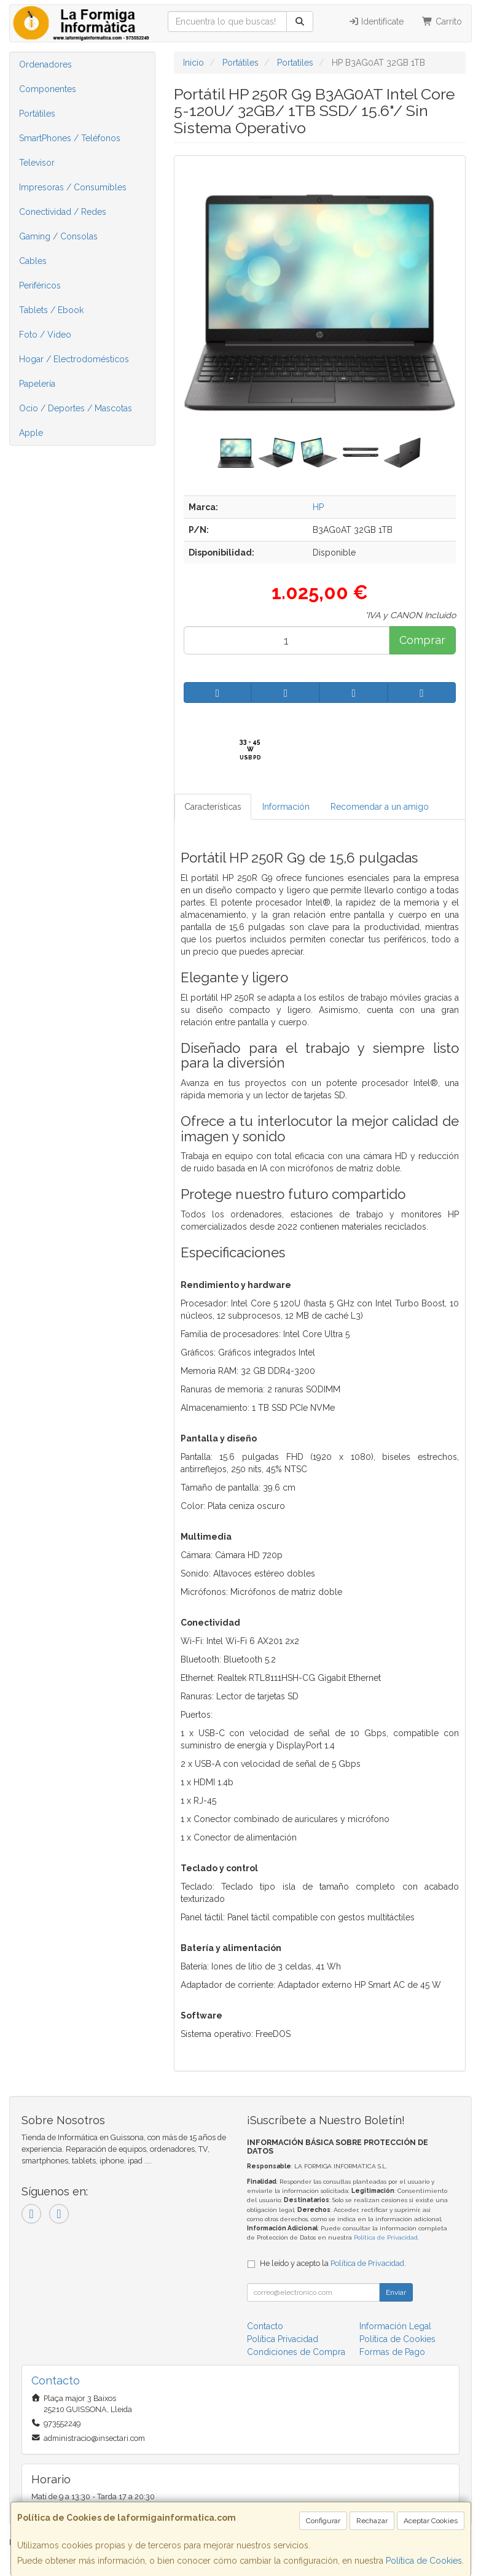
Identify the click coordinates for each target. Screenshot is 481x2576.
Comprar (422, 640)
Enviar (396, 2292)
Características (212, 807)
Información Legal (395, 2326)
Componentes (47, 89)
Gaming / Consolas (58, 236)
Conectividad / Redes (62, 212)
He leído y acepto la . (333, 2263)
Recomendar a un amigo (379, 807)
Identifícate (376, 21)
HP (318, 507)
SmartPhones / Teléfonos (69, 138)
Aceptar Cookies (431, 2520)
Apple (31, 433)
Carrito (442, 21)
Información (286, 807)
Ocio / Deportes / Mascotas (75, 408)
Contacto (265, 2326)
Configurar (323, 2520)
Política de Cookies (424, 2561)
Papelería (37, 384)
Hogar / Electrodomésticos (74, 359)
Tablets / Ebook (51, 310)
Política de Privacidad (386, 2237)
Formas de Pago (392, 2352)
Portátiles (37, 113)
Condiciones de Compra (296, 2352)
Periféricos (40, 285)
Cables (33, 261)
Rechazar (372, 2520)
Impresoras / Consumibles (73, 187)
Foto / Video (45, 334)
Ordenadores (45, 64)
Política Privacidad (282, 2339)
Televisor (37, 163)
